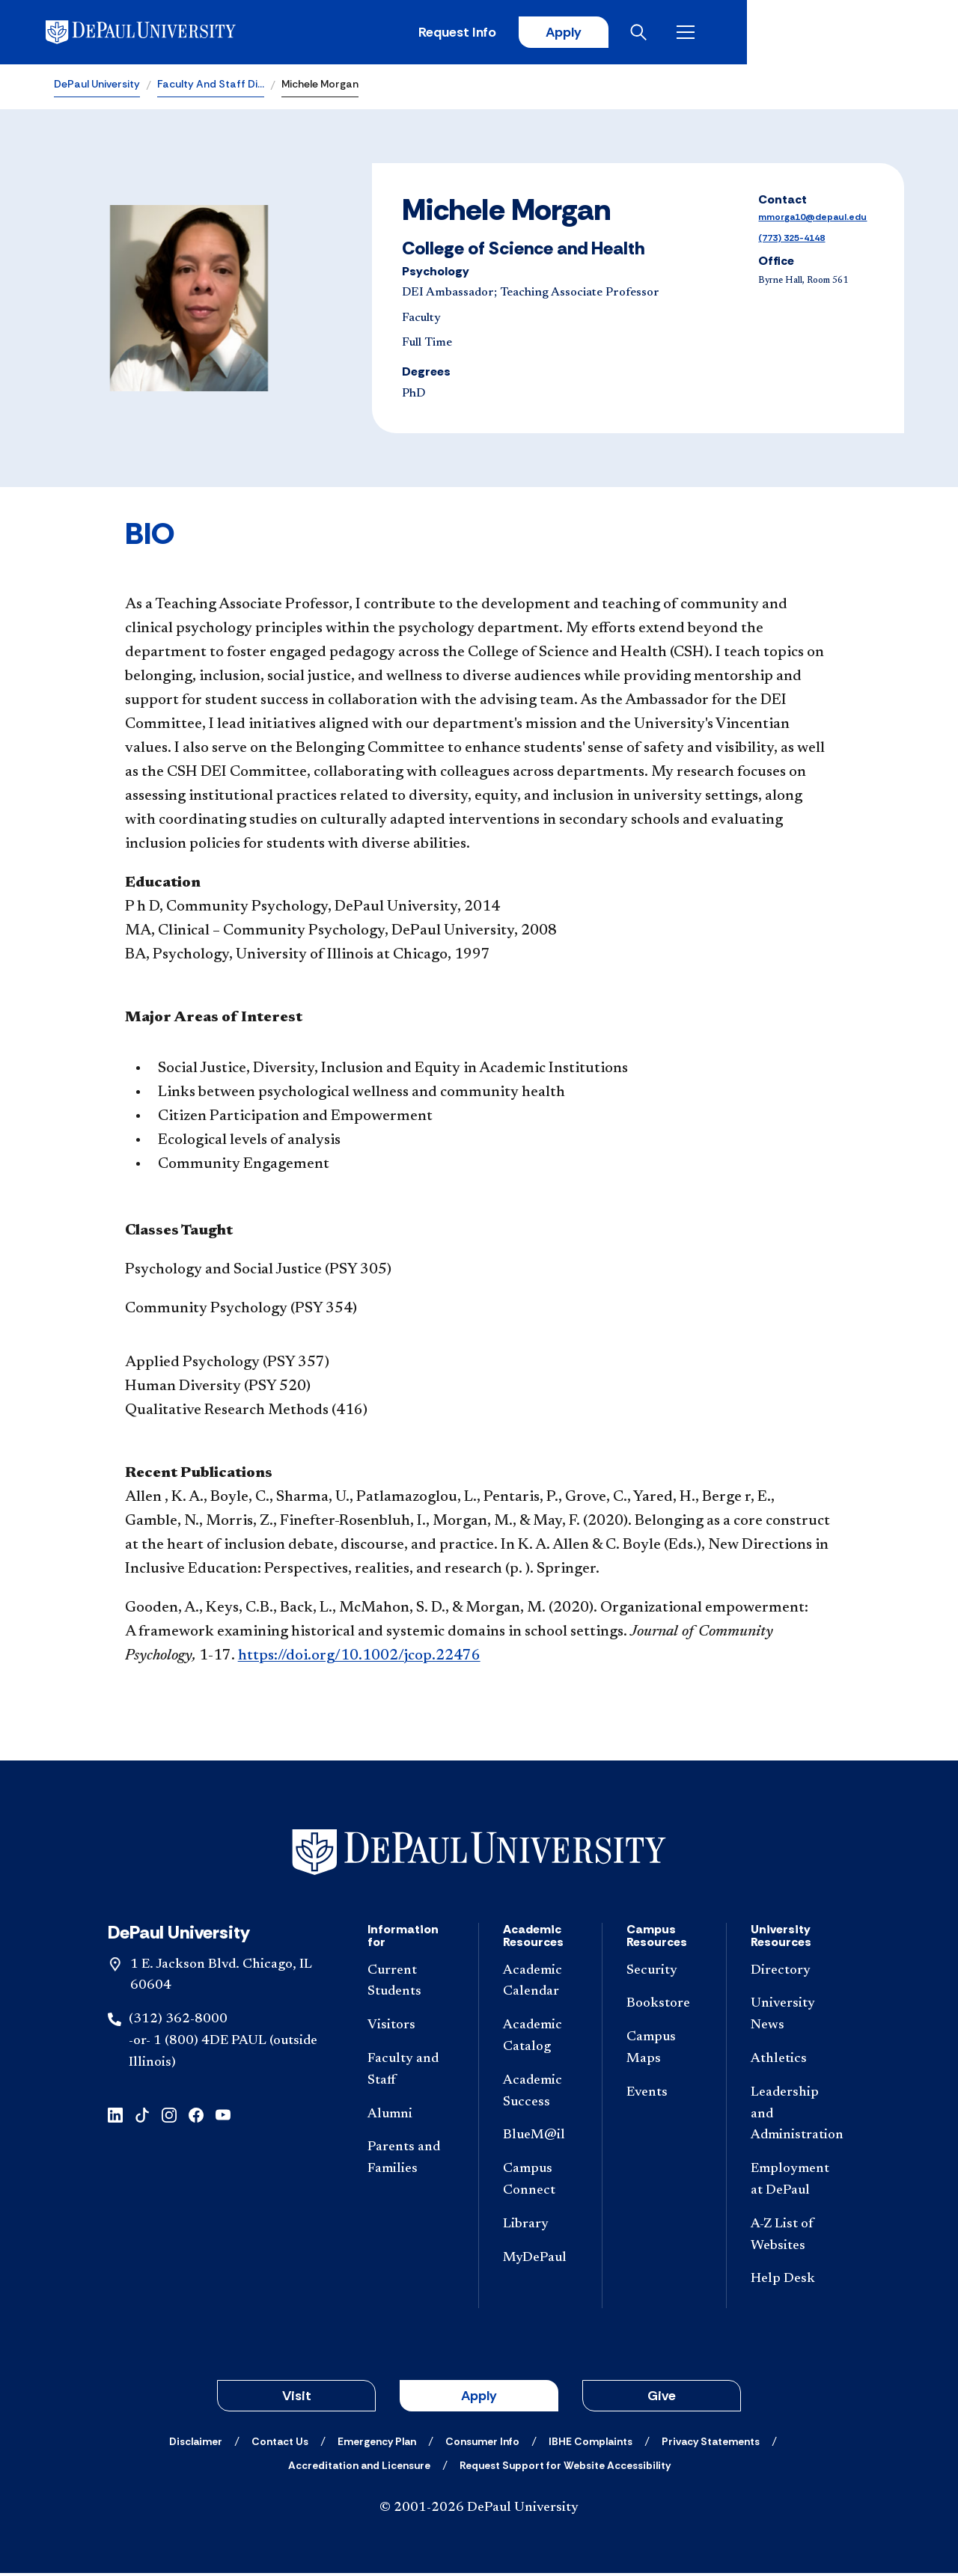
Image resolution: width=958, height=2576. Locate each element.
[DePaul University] (170, 34)
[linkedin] (115, 2116)
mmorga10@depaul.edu (812, 219)
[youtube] (223, 2116)
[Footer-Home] (479, 1855)
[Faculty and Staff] (410, 2073)
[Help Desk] (794, 2282)
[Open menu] (892, 33)
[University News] (794, 2018)
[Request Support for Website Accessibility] (565, 2468)
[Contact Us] (279, 2444)
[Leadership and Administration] (794, 2116)
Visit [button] (296, 2399)
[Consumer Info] (482, 2444)
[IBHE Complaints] (590, 2444)
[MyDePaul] (540, 2260)
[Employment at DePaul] (794, 2183)
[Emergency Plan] (377, 2444)
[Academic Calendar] (540, 1984)
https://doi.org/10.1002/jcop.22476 (359, 1658)
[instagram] (169, 2116)
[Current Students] (410, 1984)
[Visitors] (410, 2029)
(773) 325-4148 (791, 240)
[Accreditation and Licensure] (359, 2468)
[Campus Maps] (663, 2051)
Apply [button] (479, 2399)
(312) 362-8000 (178, 2022)
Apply (765, 34)
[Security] (663, 1973)
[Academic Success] (540, 2094)
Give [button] (661, 2399)
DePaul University (97, 87)
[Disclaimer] (195, 2444)
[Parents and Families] (410, 2161)
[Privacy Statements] (711, 2444)
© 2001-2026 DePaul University (479, 2511)
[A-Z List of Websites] (794, 2238)
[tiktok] (142, 2116)
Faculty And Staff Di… (210, 87)
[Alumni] (410, 2117)
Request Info (657, 34)
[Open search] (845, 33)
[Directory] (794, 1973)
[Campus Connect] (540, 2183)
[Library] (540, 2227)
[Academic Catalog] (540, 2039)
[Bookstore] (663, 2007)
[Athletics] (794, 2062)
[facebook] (196, 2116)
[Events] (663, 2095)
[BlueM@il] (540, 2139)
